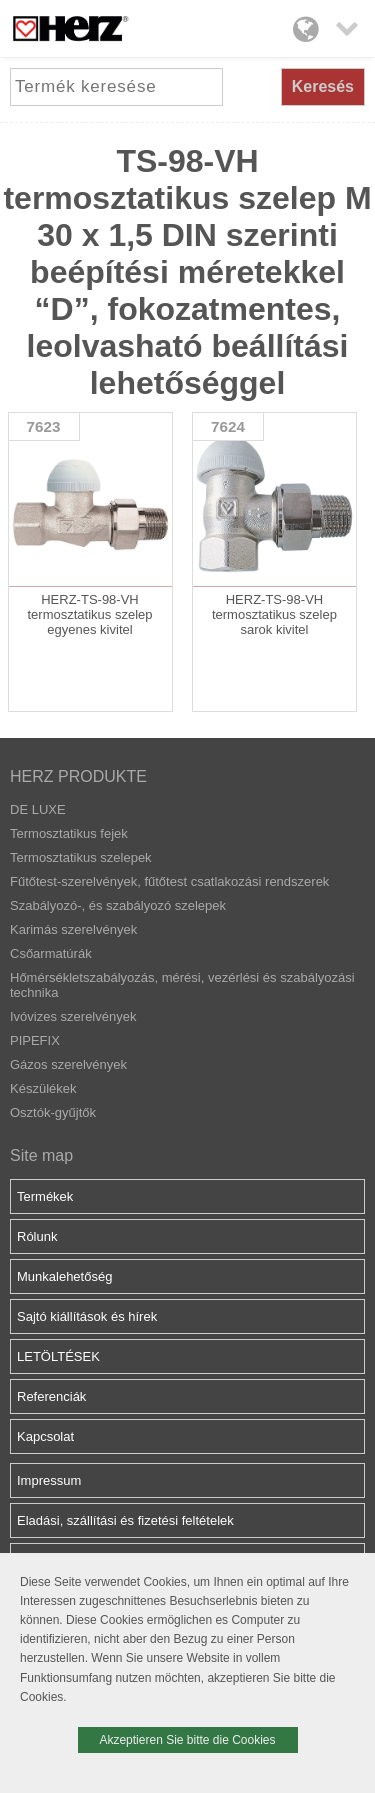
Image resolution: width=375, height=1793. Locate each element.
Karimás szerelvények (73, 929)
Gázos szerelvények (68, 1064)
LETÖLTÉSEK (58, 1356)
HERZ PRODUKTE (78, 776)
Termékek (45, 1196)
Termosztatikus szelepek (81, 857)
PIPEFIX (35, 1040)
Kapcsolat (45, 1436)
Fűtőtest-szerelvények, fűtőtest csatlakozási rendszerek (169, 881)
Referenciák (51, 1396)
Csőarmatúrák (51, 953)
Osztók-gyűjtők (53, 1112)
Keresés (323, 86)
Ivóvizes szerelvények (73, 1016)
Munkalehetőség (64, 1276)
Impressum (49, 1480)
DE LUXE (38, 809)
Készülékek (43, 1088)
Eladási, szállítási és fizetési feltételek (125, 1520)
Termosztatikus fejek (69, 833)
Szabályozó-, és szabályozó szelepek (118, 905)
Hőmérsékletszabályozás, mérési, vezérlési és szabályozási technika (182, 985)
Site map (41, 1155)
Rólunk (37, 1236)
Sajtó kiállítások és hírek (87, 1316)
